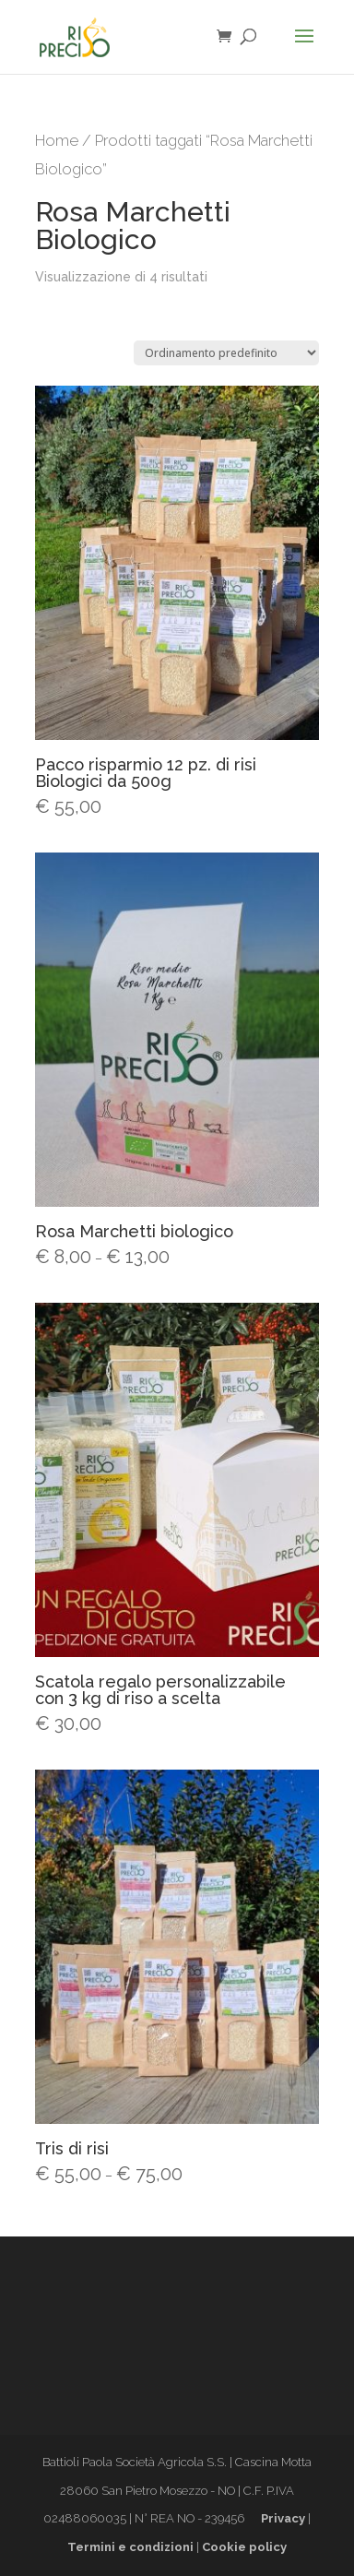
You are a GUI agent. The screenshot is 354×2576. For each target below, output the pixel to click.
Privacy (283, 2518)
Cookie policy (244, 2547)
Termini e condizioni (130, 2547)
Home (56, 140)
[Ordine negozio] (226, 352)
